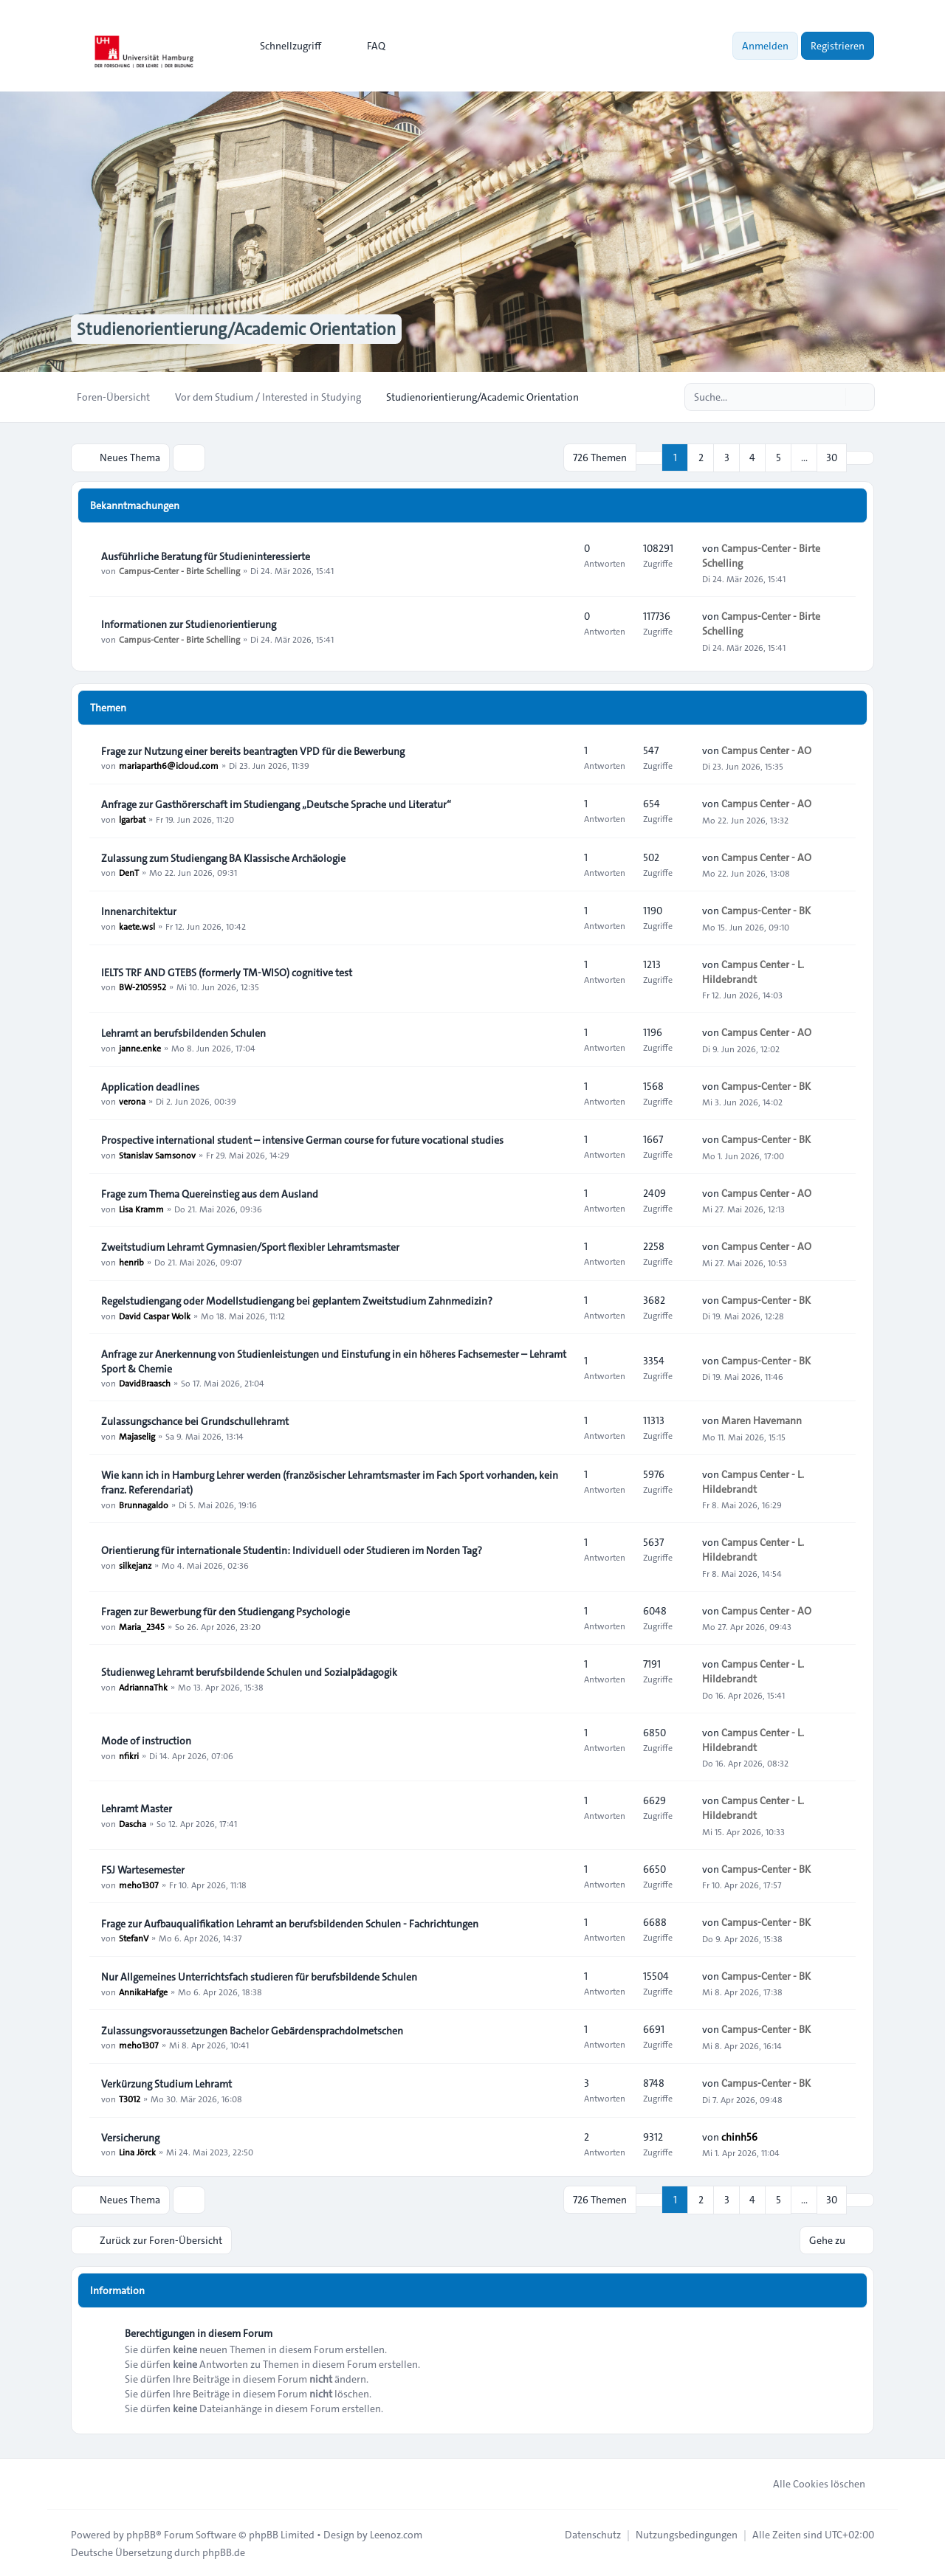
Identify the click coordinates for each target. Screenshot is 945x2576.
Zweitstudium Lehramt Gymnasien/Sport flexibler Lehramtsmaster (250, 1246)
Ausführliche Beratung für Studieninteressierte (205, 555)
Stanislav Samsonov (157, 1154)
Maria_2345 (142, 1625)
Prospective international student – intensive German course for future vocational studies (302, 1139)
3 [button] (726, 457)
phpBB (141, 2533)
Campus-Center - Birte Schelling (179, 570)
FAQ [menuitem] (366, 45)
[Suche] (832, 397)
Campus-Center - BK (766, 910)
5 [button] (778, 457)
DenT (129, 872)
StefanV (133, 1938)
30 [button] (831, 457)
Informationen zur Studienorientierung (188, 623)
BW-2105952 (142, 986)
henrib (131, 1261)
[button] (860, 457)
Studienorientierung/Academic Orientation (242, 329)
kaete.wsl (137, 925)
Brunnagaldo (143, 1504)
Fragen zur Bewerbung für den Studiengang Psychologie (225, 1610)
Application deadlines (150, 1086)
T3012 (129, 2098)
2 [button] (701, 457)
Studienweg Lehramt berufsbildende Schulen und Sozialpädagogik (249, 1671)
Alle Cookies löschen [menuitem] (809, 2482)
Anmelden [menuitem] (765, 45)
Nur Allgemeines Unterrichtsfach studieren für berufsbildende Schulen (259, 1976)
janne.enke (140, 1047)
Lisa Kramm (141, 1208)
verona (132, 1101)
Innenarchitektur (138, 910)
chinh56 (739, 2136)
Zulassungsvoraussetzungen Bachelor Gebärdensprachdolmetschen (252, 2030)
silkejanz (135, 1564)
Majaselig (137, 1435)
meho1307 (139, 1884)
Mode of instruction (146, 1740)
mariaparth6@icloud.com (169, 765)
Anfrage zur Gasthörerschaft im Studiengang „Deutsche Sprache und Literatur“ (276, 803)
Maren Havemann (761, 1420)
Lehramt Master (136, 1807)
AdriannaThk (143, 1686)
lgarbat (132, 818)
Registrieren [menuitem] (838, 45)
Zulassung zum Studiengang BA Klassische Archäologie (223, 857)
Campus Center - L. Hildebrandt (753, 971)
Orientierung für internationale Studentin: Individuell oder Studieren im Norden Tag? (291, 1549)
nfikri (129, 1755)
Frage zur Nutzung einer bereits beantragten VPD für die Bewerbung (253, 750)
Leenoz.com (396, 2533)
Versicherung (130, 2137)
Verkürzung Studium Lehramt (166, 2083)
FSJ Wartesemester (143, 1869)
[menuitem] (284, 45)
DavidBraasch (145, 1383)
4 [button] (752, 457)
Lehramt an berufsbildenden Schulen (183, 1032)
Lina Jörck (137, 2152)
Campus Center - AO (766, 749)
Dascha (132, 1823)
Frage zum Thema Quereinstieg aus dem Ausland (209, 1193)
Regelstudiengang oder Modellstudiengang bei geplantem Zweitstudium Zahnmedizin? (296, 1300)
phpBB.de (223, 2551)
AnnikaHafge (143, 1991)
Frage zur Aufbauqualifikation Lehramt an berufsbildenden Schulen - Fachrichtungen (289, 1923)
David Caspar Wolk (154, 1315)
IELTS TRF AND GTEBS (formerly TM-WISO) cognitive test (226, 971)
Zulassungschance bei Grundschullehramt (195, 1420)
